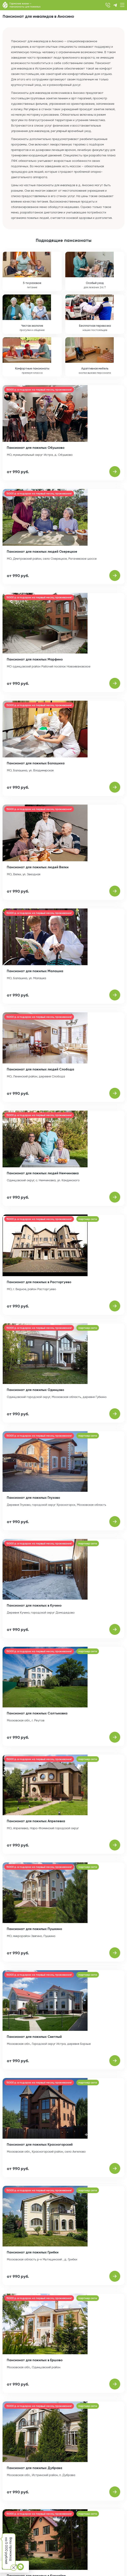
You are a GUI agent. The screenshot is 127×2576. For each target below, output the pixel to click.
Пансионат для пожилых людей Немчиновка (43, 1173)
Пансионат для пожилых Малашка (35, 971)
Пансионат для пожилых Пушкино (34, 1929)
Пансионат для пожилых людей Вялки (38, 867)
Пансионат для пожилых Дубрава (34, 2468)
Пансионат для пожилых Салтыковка (37, 1713)
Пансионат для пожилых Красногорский (40, 2144)
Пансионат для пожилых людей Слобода (40, 1069)
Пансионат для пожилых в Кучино (34, 1605)
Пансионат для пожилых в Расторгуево (39, 1282)
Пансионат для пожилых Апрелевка (36, 1821)
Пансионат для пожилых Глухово (33, 1498)
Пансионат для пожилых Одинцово (35, 1390)
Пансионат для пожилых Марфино (35, 659)
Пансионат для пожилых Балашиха (36, 763)
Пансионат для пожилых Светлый (34, 2037)
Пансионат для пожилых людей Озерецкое (42, 551)
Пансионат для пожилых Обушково (35, 448)
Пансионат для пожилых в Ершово (35, 2360)
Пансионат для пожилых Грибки (32, 2252)
